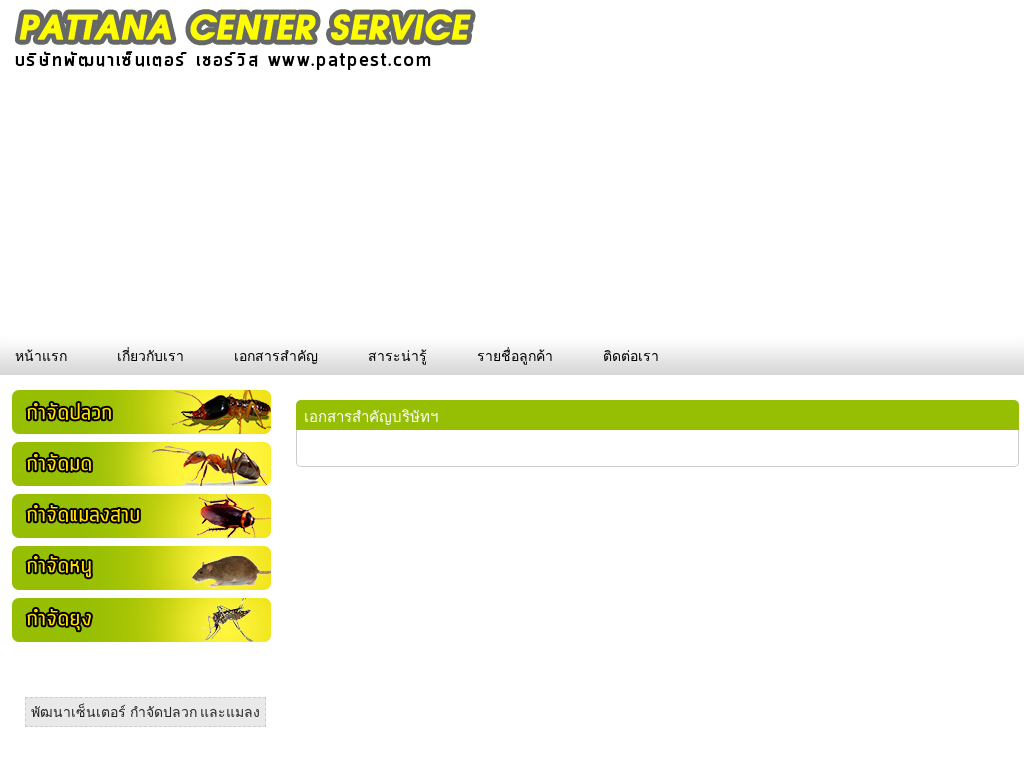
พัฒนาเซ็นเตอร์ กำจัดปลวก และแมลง (145, 712)
